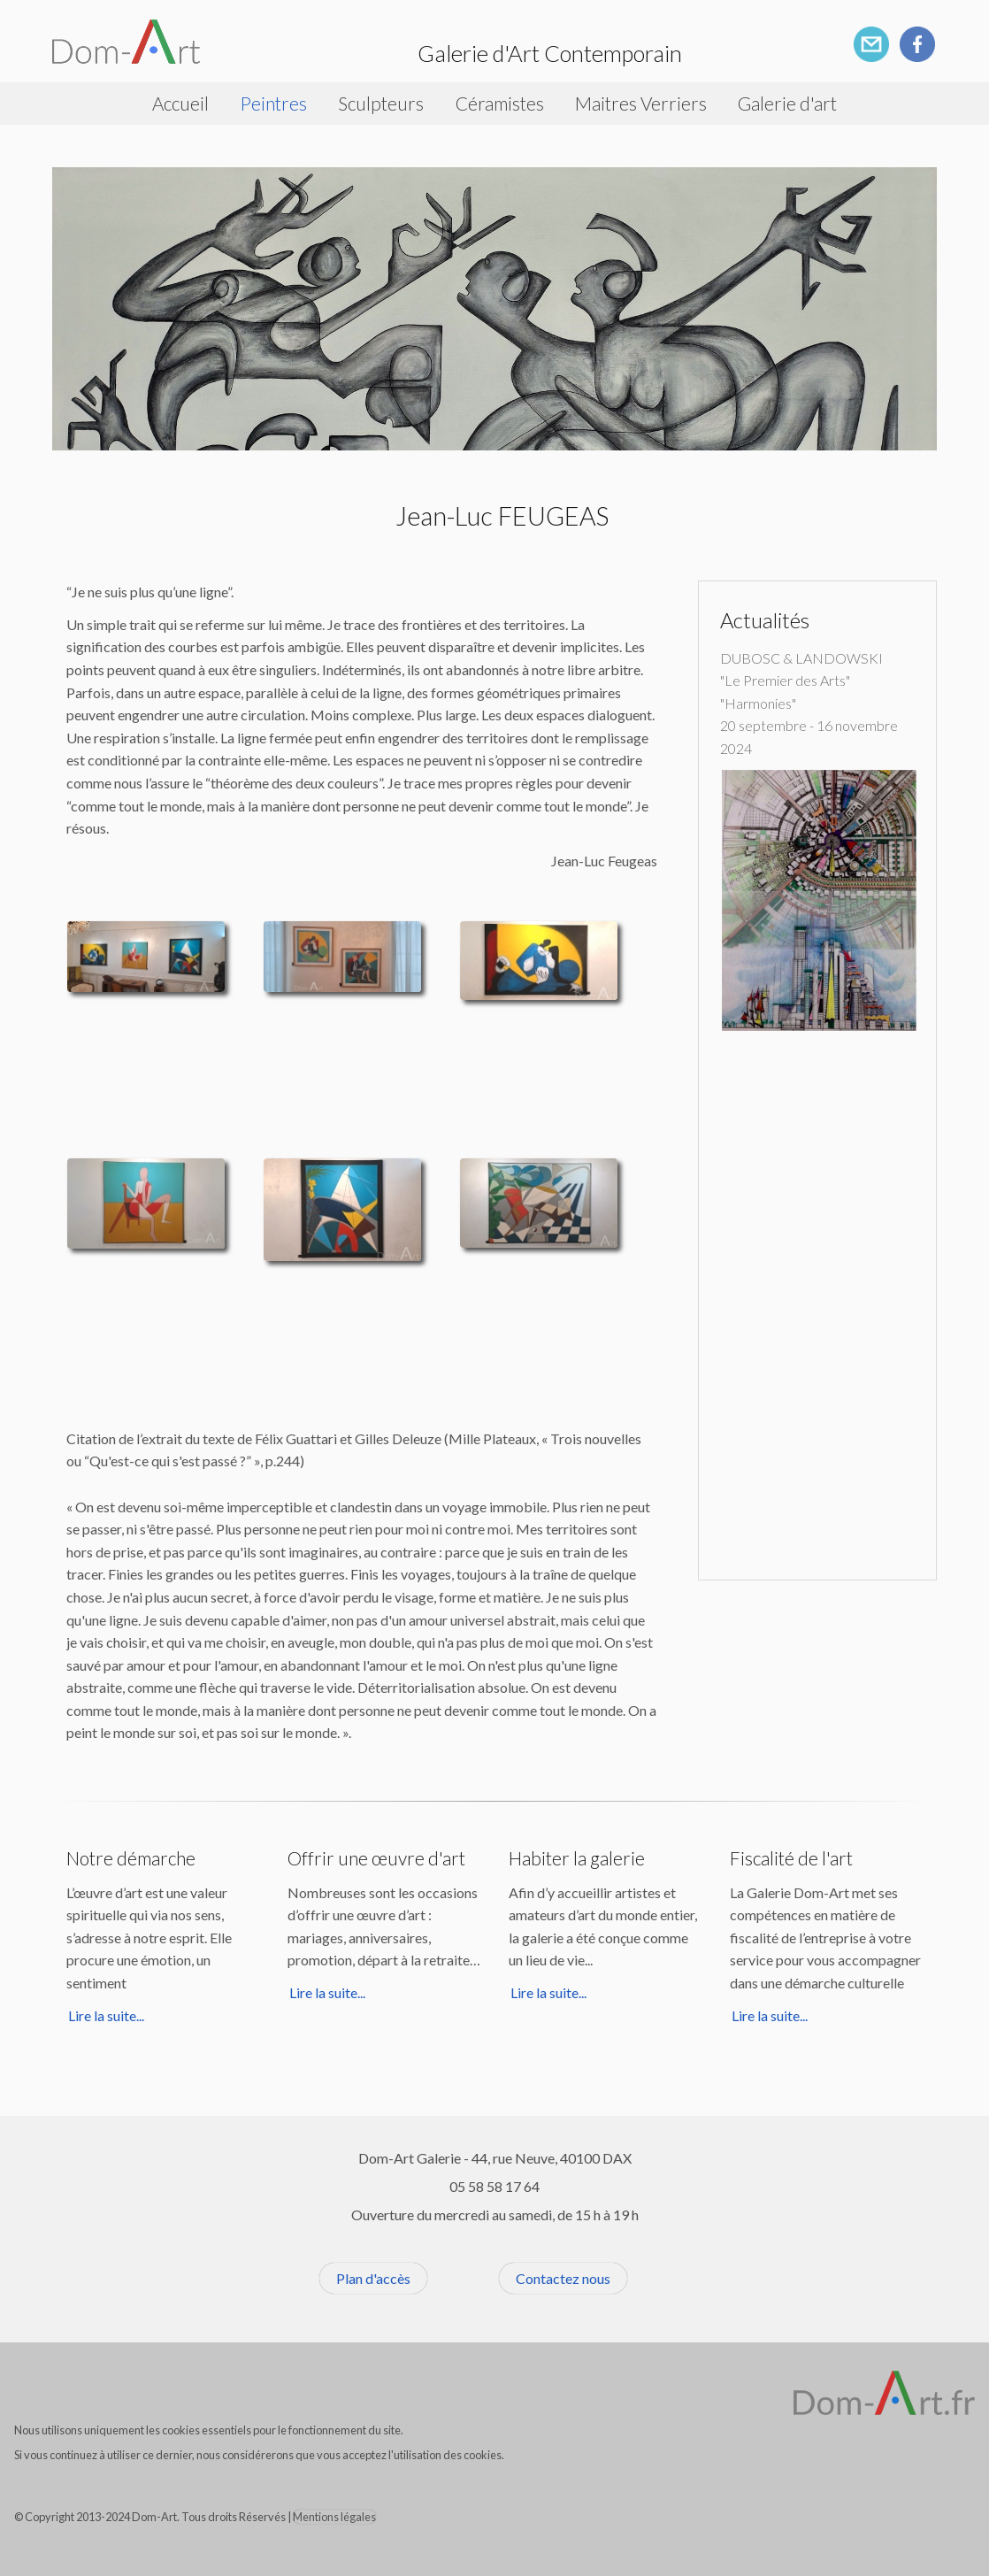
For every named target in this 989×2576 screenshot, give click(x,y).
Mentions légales (334, 2517)
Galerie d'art (787, 103)
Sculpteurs (381, 103)
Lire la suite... (106, 2015)
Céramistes (500, 103)
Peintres (273, 103)
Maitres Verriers (641, 103)
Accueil (180, 103)
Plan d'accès (373, 2278)
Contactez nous (563, 2278)
